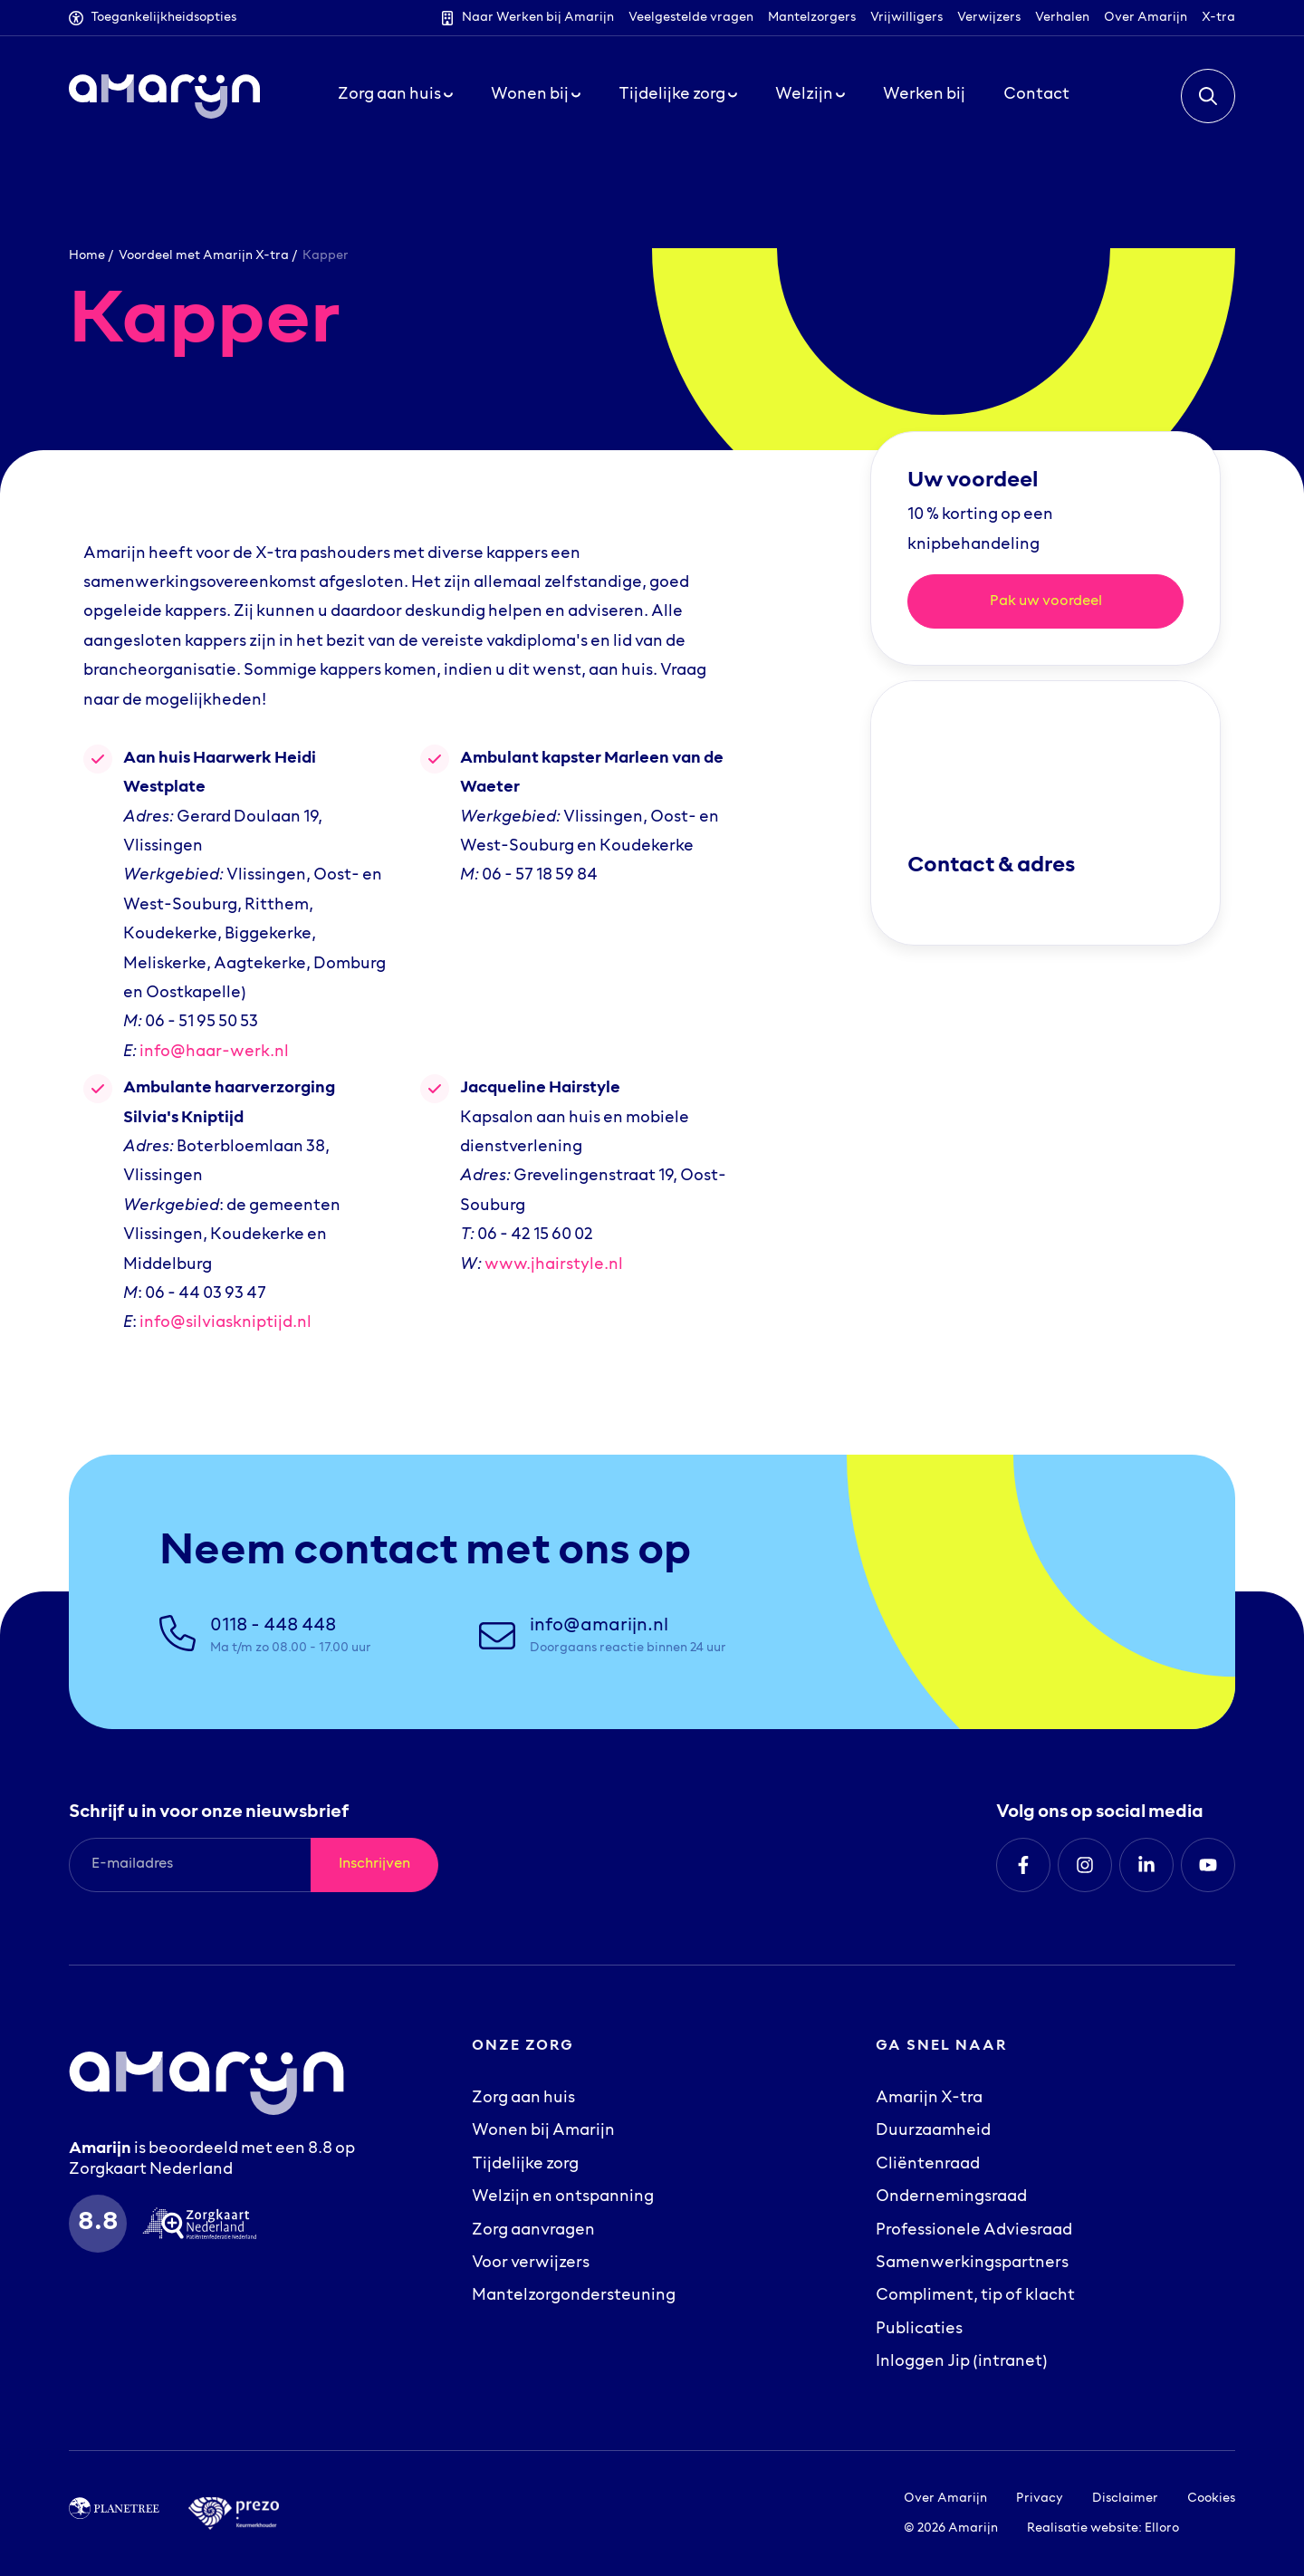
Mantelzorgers (812, 18)
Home (87, 256)
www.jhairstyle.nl (553, 1265)
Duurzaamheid (933, 2131)
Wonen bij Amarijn (543, 2131)
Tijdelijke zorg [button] (677, 103)
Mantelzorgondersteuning (574, 2296)
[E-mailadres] (190, 1865)
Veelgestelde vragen (690, 18)
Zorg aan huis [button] (395, 103)
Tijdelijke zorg (525, 2165)
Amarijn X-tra (929, 2098)
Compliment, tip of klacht (975, 2296)
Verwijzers (989, 18)
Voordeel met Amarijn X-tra (204, 256)
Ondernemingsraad (951, 2197)
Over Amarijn (1145, 18)
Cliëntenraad (928, 2165)
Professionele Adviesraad (974, 2231)
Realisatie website (1082, 2528)
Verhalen (1062, 18)
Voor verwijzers (531, 2263)
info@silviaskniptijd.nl (225, 1323)
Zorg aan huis (523, 2098)
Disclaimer (1125, 2498)
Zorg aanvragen (533, 2231)
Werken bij (924, 103)
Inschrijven (374, 1864)
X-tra (1218, 18)
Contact (1036, 103)
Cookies (1211, 2498)
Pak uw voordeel (1046, 601)
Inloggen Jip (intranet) (962, 2362)
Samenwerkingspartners (972, 2263)
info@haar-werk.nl (214, 1052)
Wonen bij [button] (535, 103)
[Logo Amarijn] (164, 104)
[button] (1208, 104)
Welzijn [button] (810, 103)
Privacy (1039, 2498)
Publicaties (919, 2329)
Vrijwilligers (906, 18)
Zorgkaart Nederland (151, 2170)
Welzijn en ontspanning (563, 2197)
